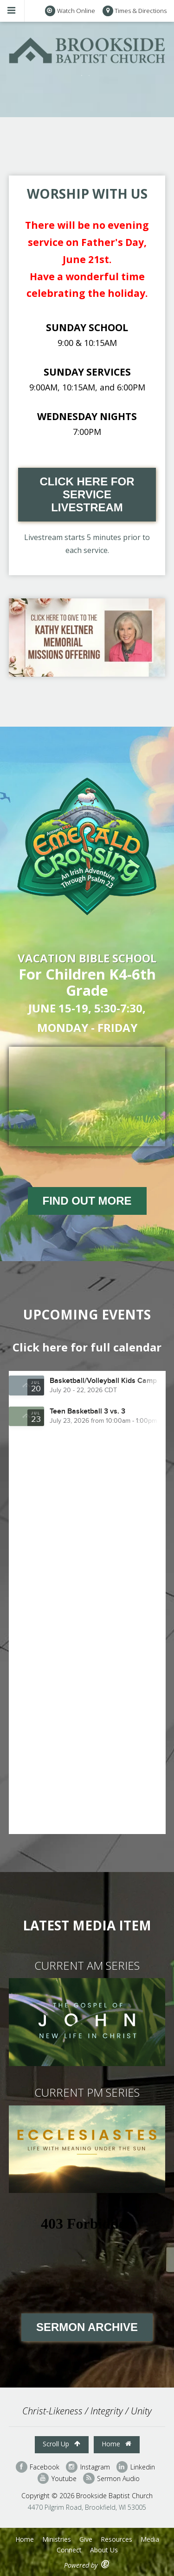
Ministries (56, 2539)
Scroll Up (61, 2443)
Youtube (57, 2478)
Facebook (37, 2467)
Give (85, 2539)
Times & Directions (135, 11)
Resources (116, 2539)
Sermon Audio (111, 2478)
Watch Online (70, 11)
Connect (69, 2549)
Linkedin (135, 2467)
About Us (104, 2549)
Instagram (88, 2467)
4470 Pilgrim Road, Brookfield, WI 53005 (87, 2507)
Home (116, 2443)
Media (150, 2539)
